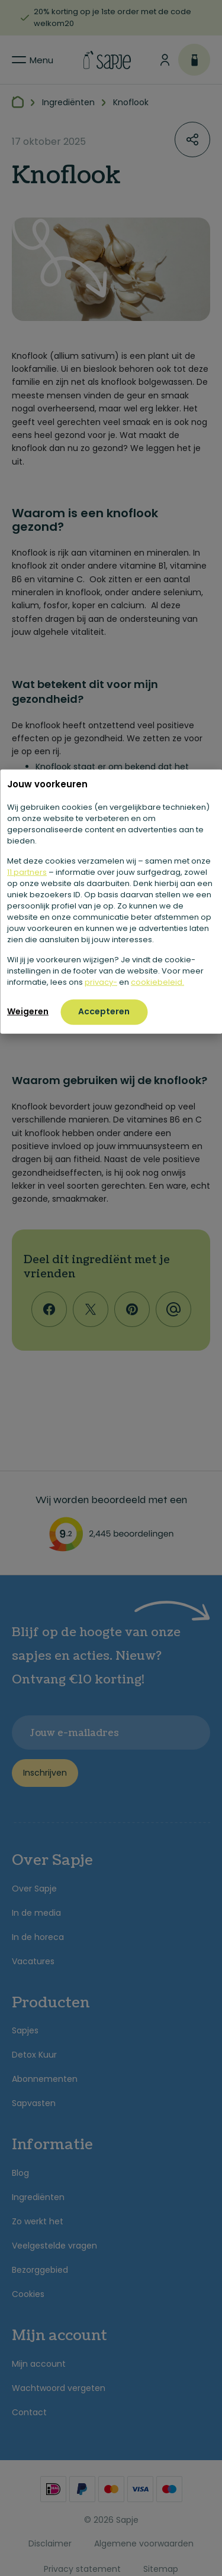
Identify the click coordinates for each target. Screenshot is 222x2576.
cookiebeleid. (157, 982)
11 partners (27, 872)
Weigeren (28, 1011)
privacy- (101, 982)
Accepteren (104, 1011)
